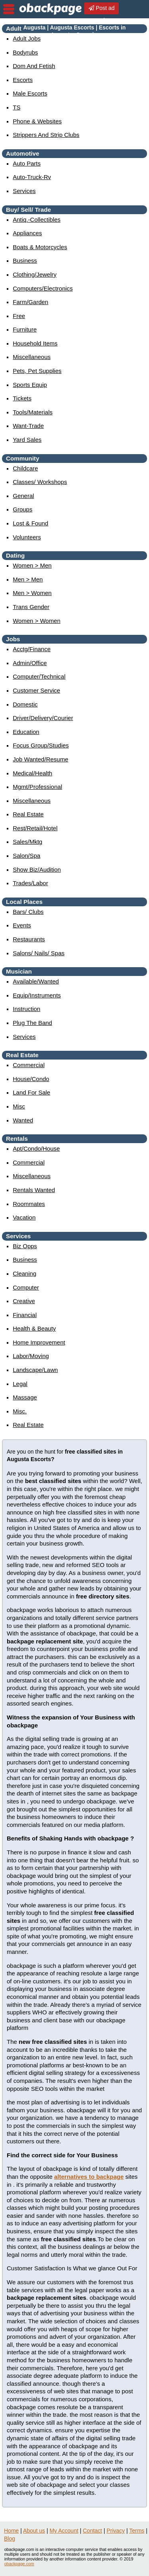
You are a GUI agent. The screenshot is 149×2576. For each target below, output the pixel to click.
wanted (23, 1120)
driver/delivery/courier (43, 717)
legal (20, 1383)
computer (26, 1287)
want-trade (28, 425)
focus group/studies (41, 745)
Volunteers (27, 537)
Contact (92, 2530)
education (26, 731)
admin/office (30, 663)
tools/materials (32, 412)
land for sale (31, 1092)
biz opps (25, 1246)
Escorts (23, 79)
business (25, 260)
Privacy (115, 2530)
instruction (26, 1008)
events (22, 925)
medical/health (32, 773)
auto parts (27, 163)
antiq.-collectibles (36, 219)
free (19, 315)
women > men (32, 565)
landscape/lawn (35, 1369)
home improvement (39, 1342)
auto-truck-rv (32, 177)
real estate (28, 814)
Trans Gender (31, 606)
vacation (24, 1217)
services (24, 190)
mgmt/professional (37, 786)
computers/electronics (43, 288)
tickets (22, 398)
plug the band (32, 1022)
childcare (25, 468)
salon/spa (26, 855)
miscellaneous (31, 356)
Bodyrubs (25, 52)
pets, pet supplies (37, 370)
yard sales (27, 439)
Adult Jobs (27, 38)
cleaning (24, 1273)
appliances (27, 233)
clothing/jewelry (34, 274)
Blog (9, 2538)
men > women (32, 592)
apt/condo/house (36, 1148)
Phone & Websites (37, 121)
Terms (136, 2530)
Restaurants (29, 939)
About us (34, 2530)
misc (19, 1106)
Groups (22, 509)
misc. (20, 1411)
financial (25, 1314)
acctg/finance (31, 649)
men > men (28, 579)
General (23, 495)
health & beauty (34, 1328)
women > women (36, 620)
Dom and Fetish (34, 65)
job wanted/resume (40, 759)
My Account (64, 2530)
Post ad (101, 8)
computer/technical (39, 676)
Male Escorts (30, 93)
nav (8, 9)
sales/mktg (27, 841)
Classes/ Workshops (40, 481)
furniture (25, 329)
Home (11, 2530)
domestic (25, 704)
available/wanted (36, 981)
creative (24, 1301)
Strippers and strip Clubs (46, 134)
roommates (29, 1203)
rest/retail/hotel (35, 828)
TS (16, 107)
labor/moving (31, 1355)
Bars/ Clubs (28, 911)
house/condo (31, 1078)
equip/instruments (37, 995)
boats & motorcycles (40, 247)
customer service (36, 690)
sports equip (30, 384)
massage (25, 1397)
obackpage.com (19, 2563)
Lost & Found (30, 523)
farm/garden (30, 302)
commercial (29, 1065)
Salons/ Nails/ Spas (38, 953)
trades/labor (30, 883)
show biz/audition (37, 869)
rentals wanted (34, 1190)
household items (35, 343)
